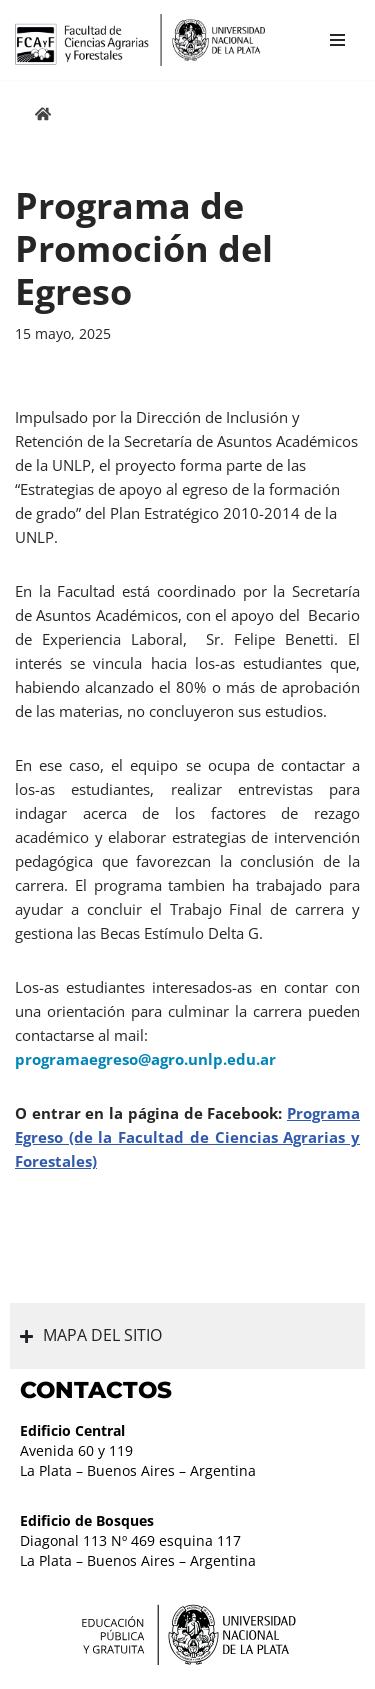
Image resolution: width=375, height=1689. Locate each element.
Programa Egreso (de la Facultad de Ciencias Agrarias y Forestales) (187, 1137)
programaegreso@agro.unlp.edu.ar (145, 1059)
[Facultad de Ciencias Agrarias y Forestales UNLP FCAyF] (140, 40)
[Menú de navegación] (337, 40)
